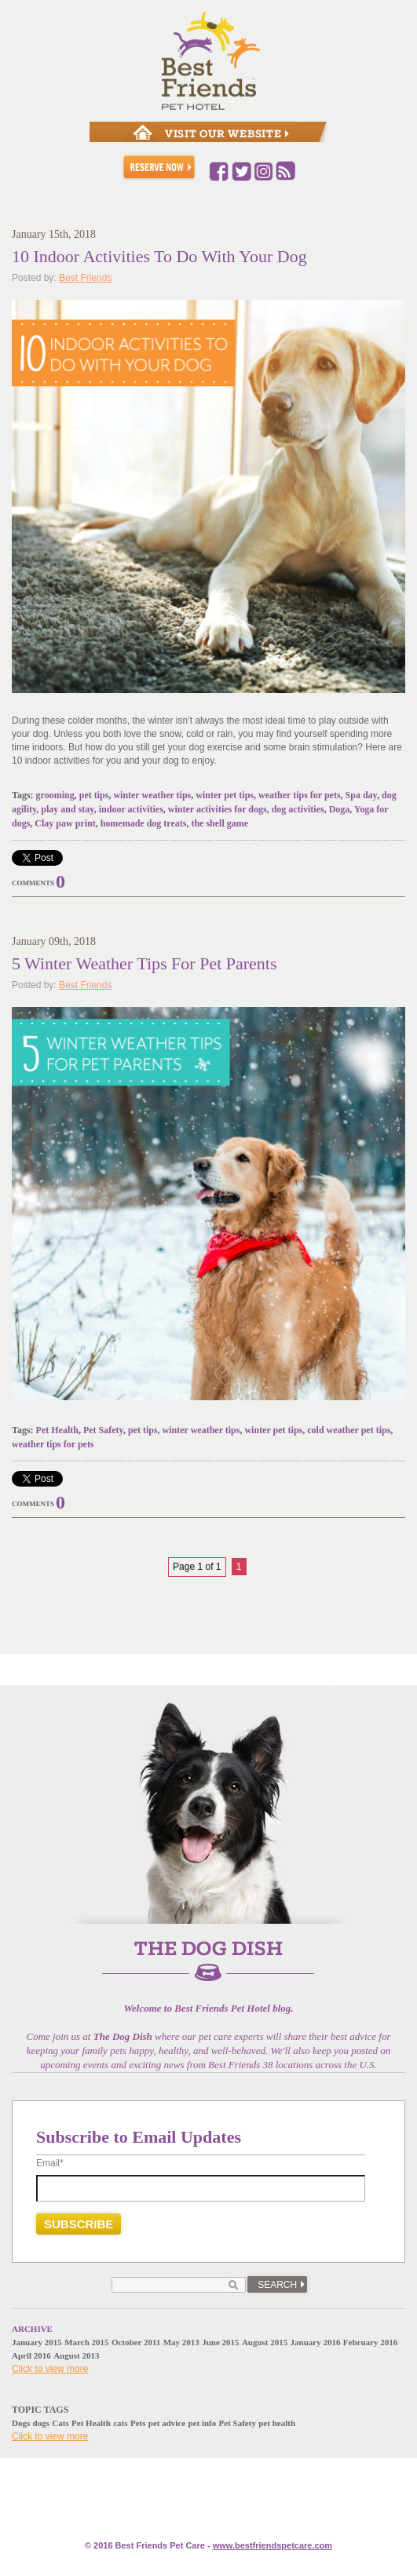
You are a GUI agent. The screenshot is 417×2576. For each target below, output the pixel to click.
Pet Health (57, 1430)
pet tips (94, 795)
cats (120, 2423)
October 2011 (136, 2342)
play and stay (67, 809)
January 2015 (37, 2342)
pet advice (166, 2423)
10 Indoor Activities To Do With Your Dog (159, 256)
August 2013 (76, 2355)
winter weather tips (152, 795)
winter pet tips (225, 795)
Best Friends (85, 277)
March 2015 (86, 2342)
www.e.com (272, 2545)
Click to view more (50, 2368)
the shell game (219, 823)
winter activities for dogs (217, 809)
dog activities (298, 809)
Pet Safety (103, 1430)
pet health (276, 2423)
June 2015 (220, 2342)
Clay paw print (65, 823)
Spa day (361, 795)
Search (277, 2284)
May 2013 (181, 2342)
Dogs (21, 2423)
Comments (33, 883)
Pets (138, 2423)
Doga (339, 809)
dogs (41, 2423)
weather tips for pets (299, 795)
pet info (202, 2423)
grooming (55, 795)
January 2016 (316, 2342)
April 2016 (31, 2355)
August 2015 (264, 2342)
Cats (60, 2423)
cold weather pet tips (348, 1430)
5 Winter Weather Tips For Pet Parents (144, 963)
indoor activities (131, 809)
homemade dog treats (144, 823)
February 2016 (370, 2342)
